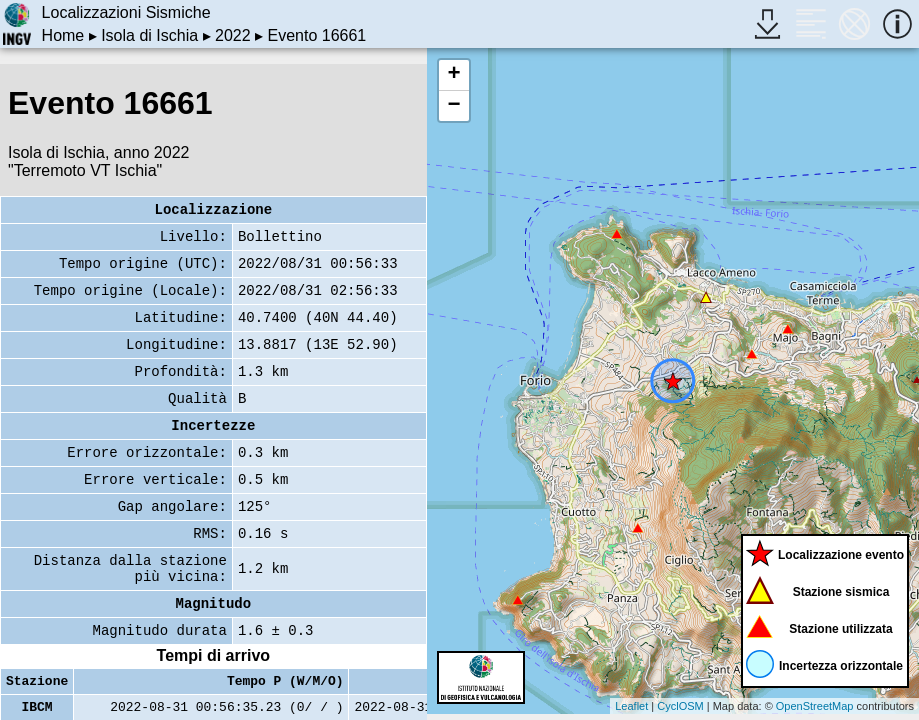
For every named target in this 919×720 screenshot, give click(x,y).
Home (63, 35)
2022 (233, 35)
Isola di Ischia (149, 35)
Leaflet (631, 706)
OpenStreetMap (815, 706)
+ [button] (454, 75)
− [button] (454, 106)
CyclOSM (680, 706)
